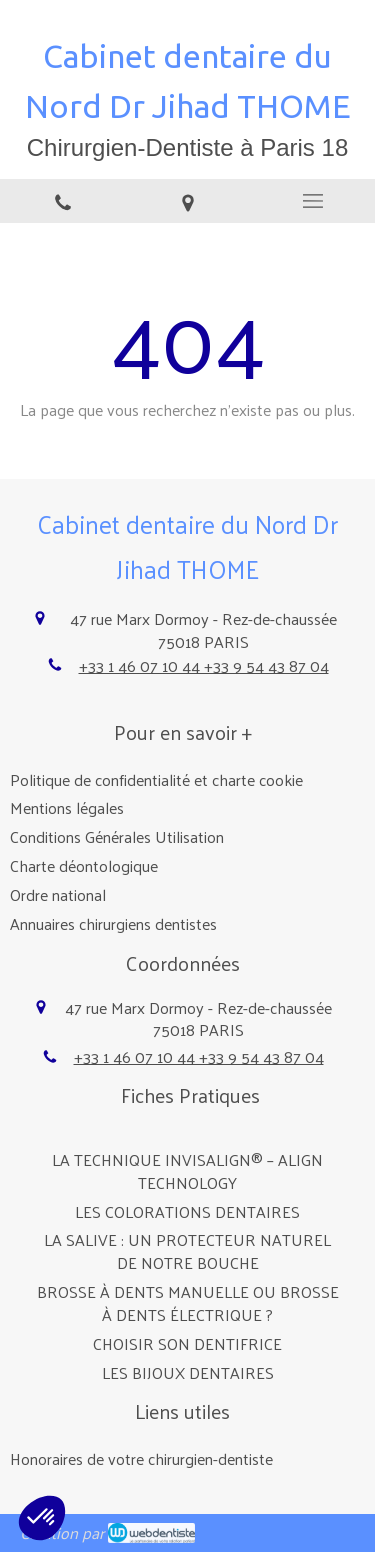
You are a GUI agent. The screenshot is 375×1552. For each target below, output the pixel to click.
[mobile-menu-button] (312, 201)
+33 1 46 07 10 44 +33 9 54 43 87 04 (204, 665)
